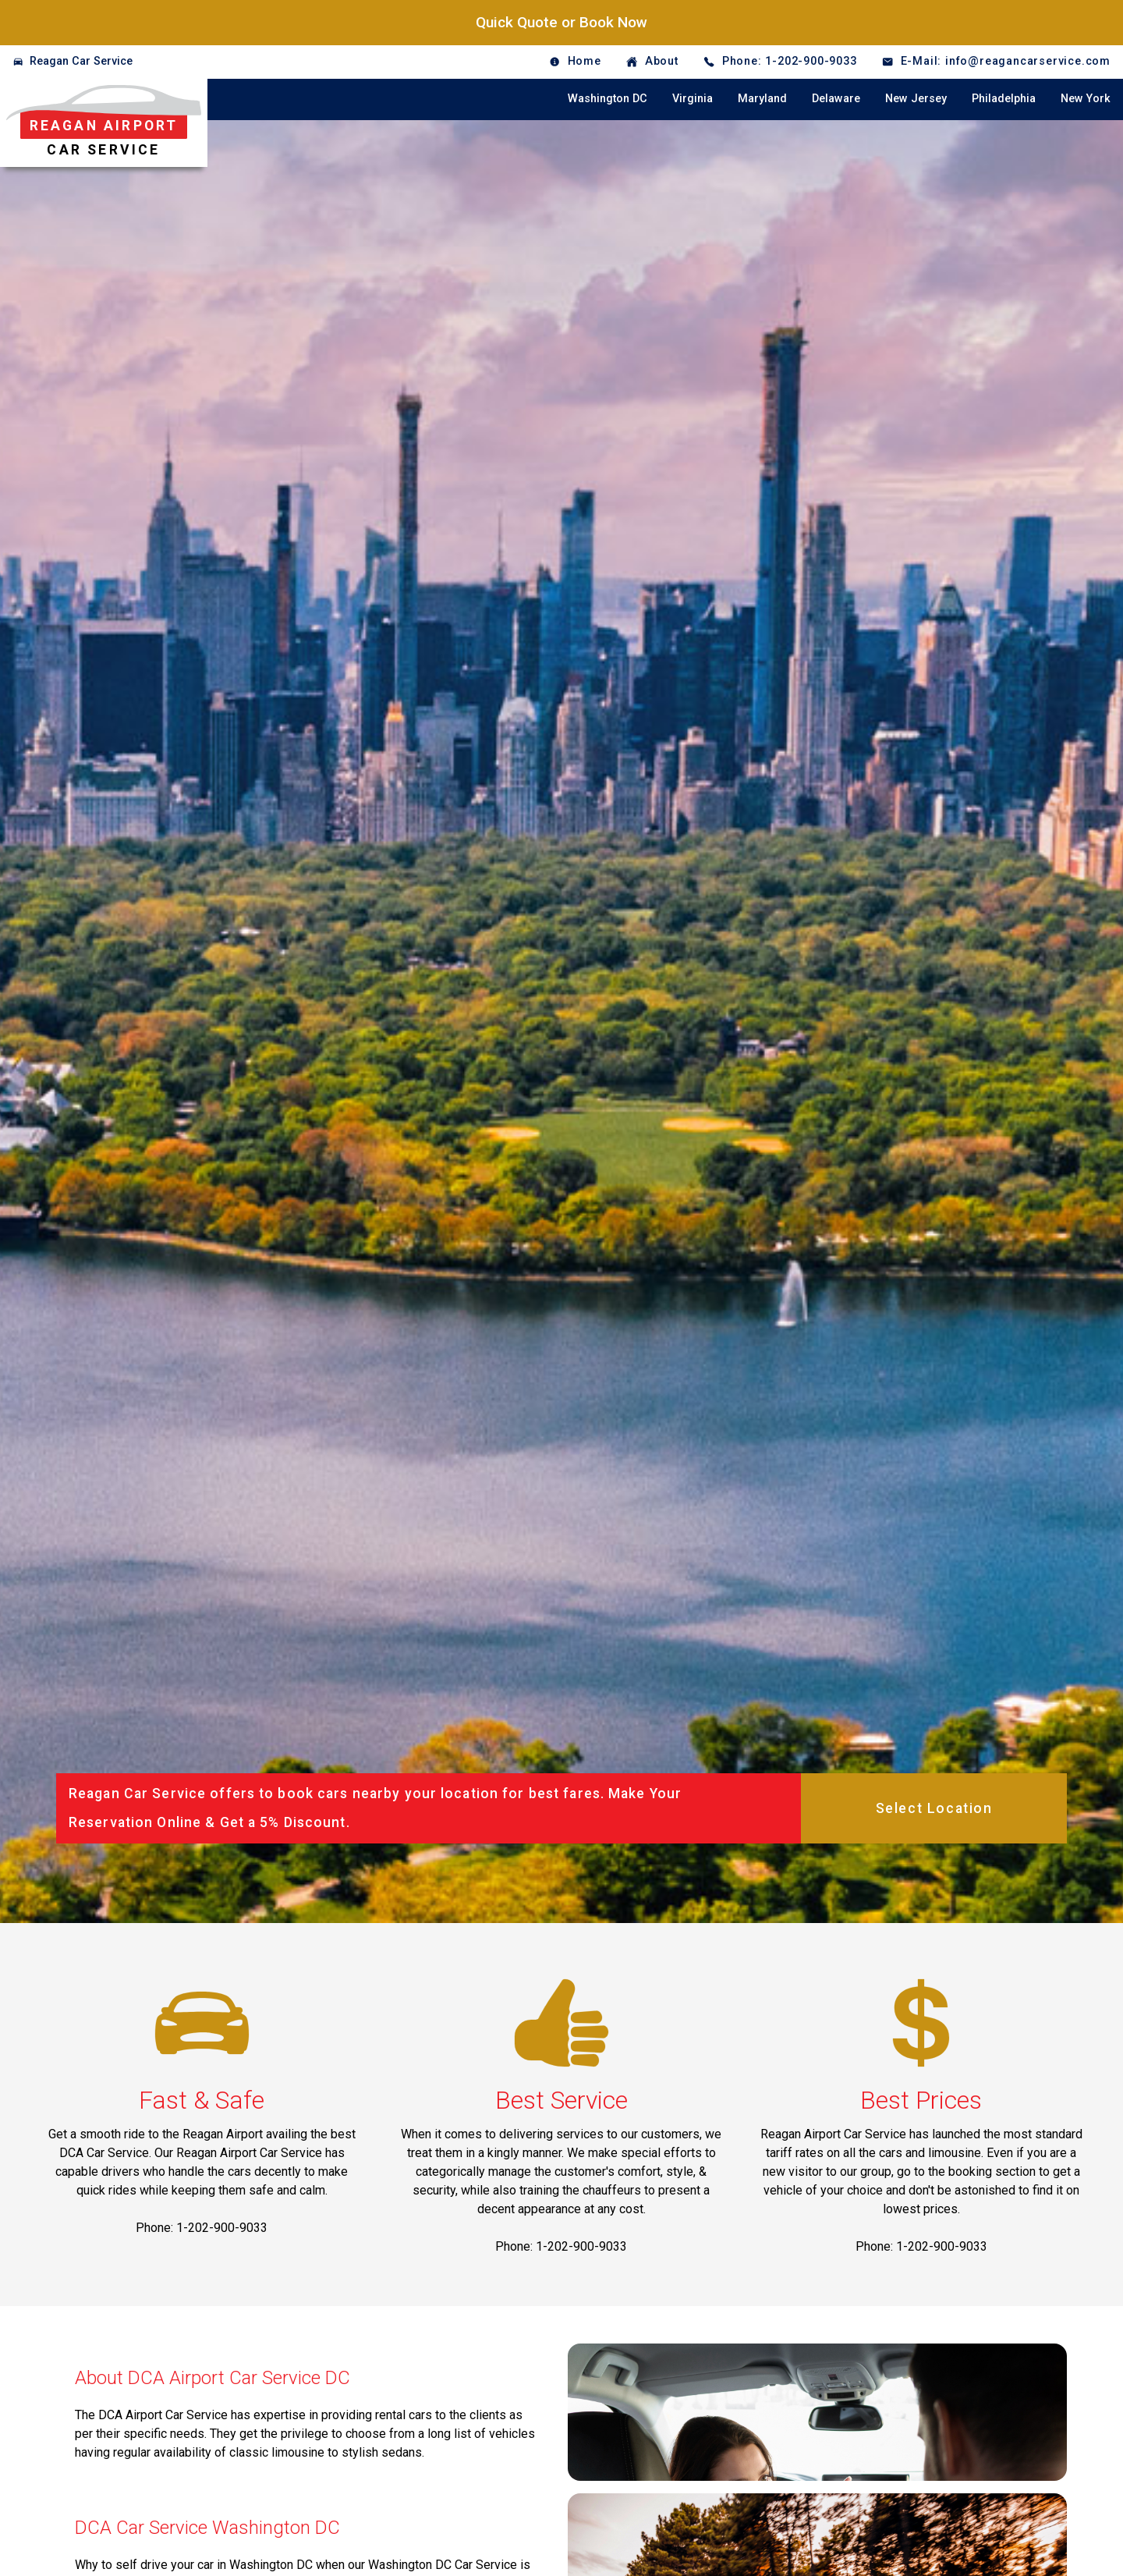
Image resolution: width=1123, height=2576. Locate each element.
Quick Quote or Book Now (561, 22)
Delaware (836, 98)
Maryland (762, 98)
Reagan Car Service (81, 61)
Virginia (692, 98)
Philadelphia (1004, 98)
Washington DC (607, 98)
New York (1086, 98)
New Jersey (916, 98)
